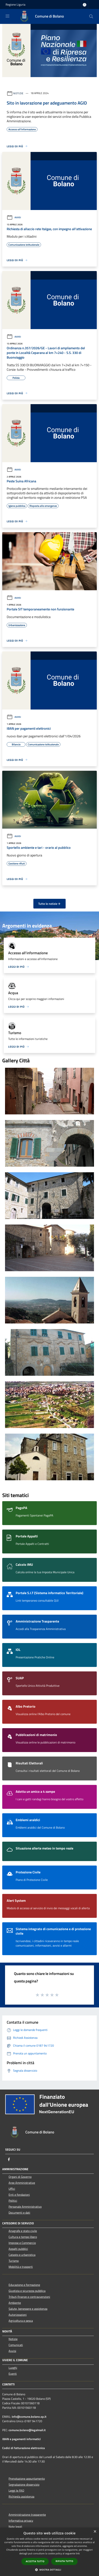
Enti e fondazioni (19, 2194)
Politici (13, 2200)
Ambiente (15, 2302)
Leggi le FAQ (16, 2490)
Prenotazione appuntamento (27, 2478)
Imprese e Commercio (22, 2243)
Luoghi (13, 2367)
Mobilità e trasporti (21, 2266)
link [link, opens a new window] (78, 2553)
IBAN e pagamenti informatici (21, 2439)
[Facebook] (9, 2159)
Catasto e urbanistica (22, 2255)
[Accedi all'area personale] (84, 4)
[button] (49, 2570)
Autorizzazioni (18, 2314)
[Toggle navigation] (7, 16)
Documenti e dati (19, 2212)
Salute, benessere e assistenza (28, 2308)
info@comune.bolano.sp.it (29, 2416)
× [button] (94, 2531)
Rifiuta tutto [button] (64, 2561)
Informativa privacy (21, 2520)
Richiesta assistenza (21, 2496)
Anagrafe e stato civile (23, 2231)
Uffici (12, 2188)
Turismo (14, 2260)
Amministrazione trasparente (27, 2514)
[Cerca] (91, 16)
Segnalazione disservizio (24, 2484)
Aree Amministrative (22, 2182)
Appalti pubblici (18, 2249)
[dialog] (49, 2552)
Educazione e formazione (24, 2285)
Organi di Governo (20, 2176)
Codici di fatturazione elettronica (23, 2448)
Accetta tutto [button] (35, 2561)
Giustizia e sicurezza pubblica (27, 2291)
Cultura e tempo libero (23, 2237)
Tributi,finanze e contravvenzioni (29, 2297)
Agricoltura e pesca (21, 2320)
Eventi (13, 2373)
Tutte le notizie (49, 903)
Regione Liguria (15, 4)
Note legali (15, 2526)
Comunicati (16, 2345)
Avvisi (14, 217)
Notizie (18, 93)
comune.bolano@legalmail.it (27, 2430)
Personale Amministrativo (25, 2206)
